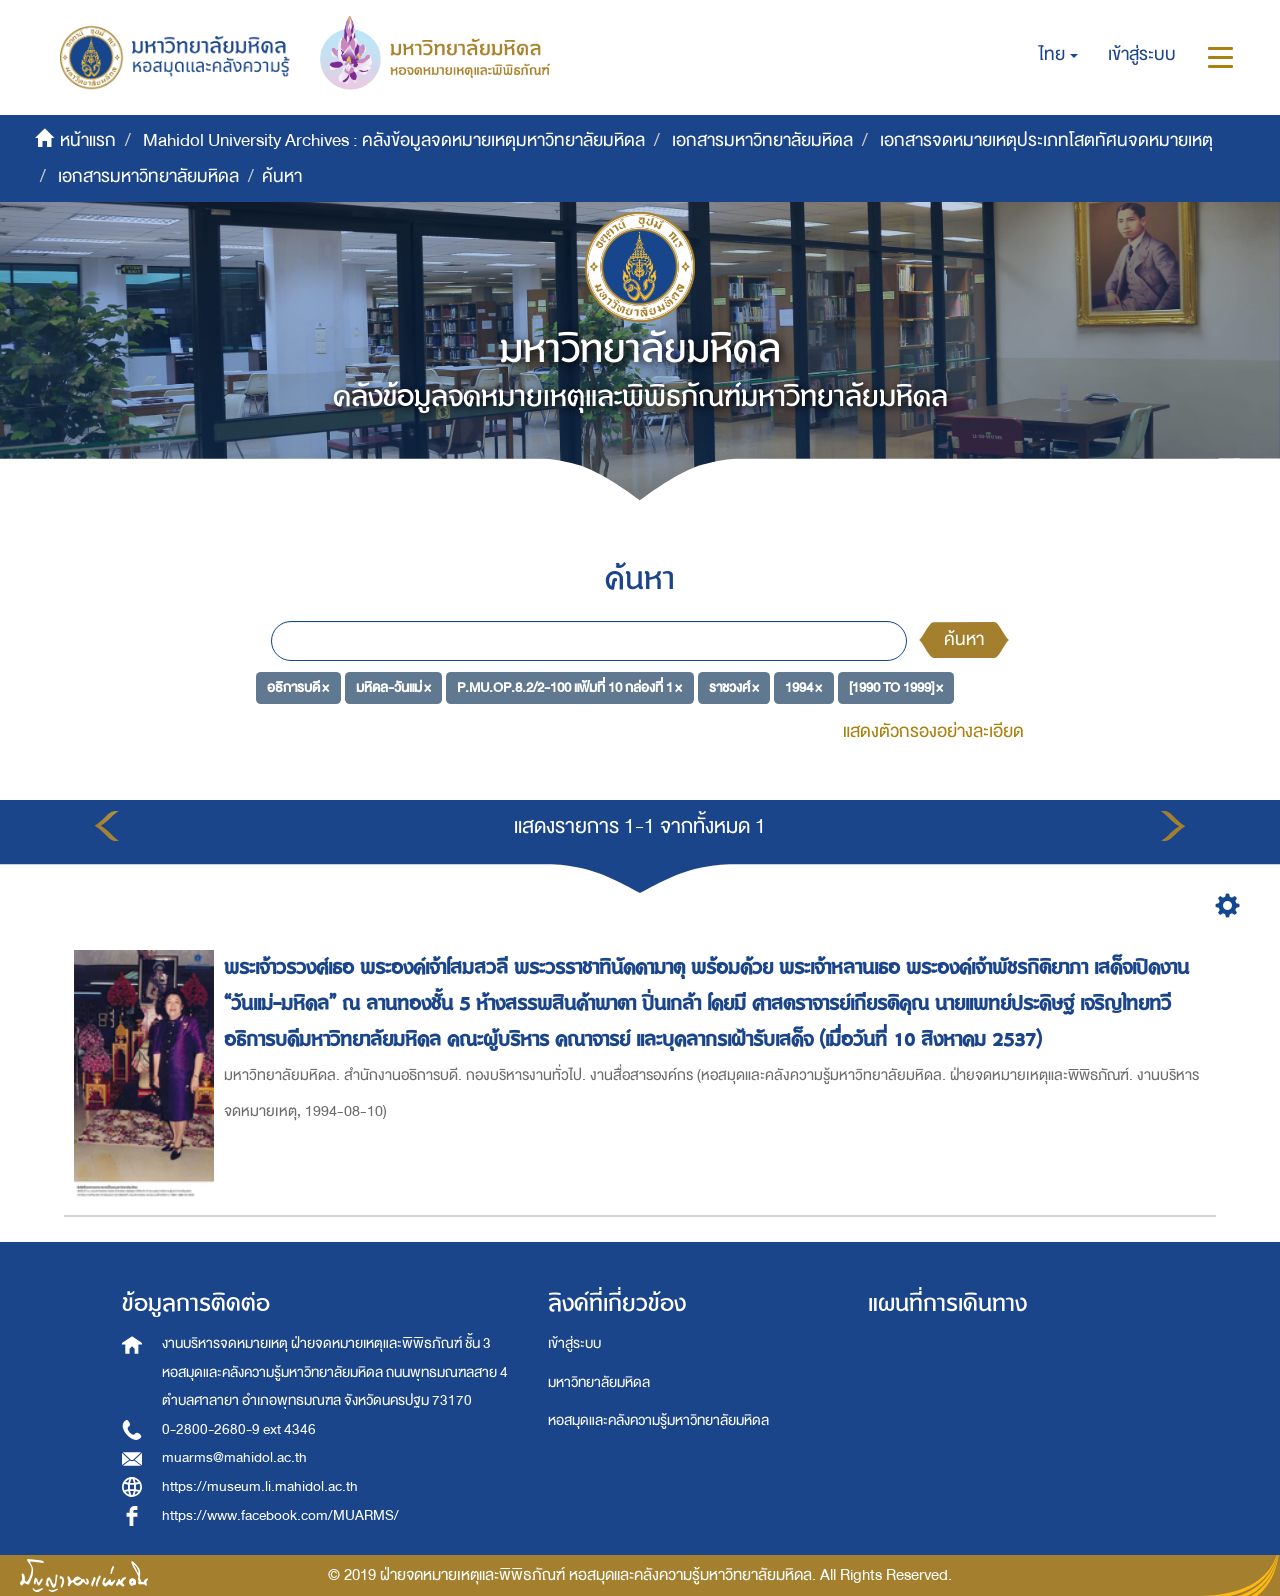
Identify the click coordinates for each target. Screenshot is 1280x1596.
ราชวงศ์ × (734, 687)
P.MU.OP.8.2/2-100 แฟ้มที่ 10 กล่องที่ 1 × (569, 687)
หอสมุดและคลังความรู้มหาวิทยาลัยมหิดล (658, 1420)
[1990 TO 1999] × (896, 687)
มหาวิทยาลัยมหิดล (599, 1382)
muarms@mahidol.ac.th (234, 1457)
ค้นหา (964, 639)
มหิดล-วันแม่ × (393, 687)
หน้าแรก (88, 140)
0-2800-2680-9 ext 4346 (239, 1429)
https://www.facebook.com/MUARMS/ (280, 1515)
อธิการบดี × (298, 687)
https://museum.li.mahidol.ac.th (260, 1486)
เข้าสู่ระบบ (574, 1343)
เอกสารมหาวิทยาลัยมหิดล (762, 140)
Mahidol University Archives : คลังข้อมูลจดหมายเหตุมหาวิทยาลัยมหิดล (394, 140)
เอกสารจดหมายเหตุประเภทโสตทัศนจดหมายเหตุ (1046, 140)
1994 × (803, 687)
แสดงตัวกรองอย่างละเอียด (933, 731)
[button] (1058, 55)
